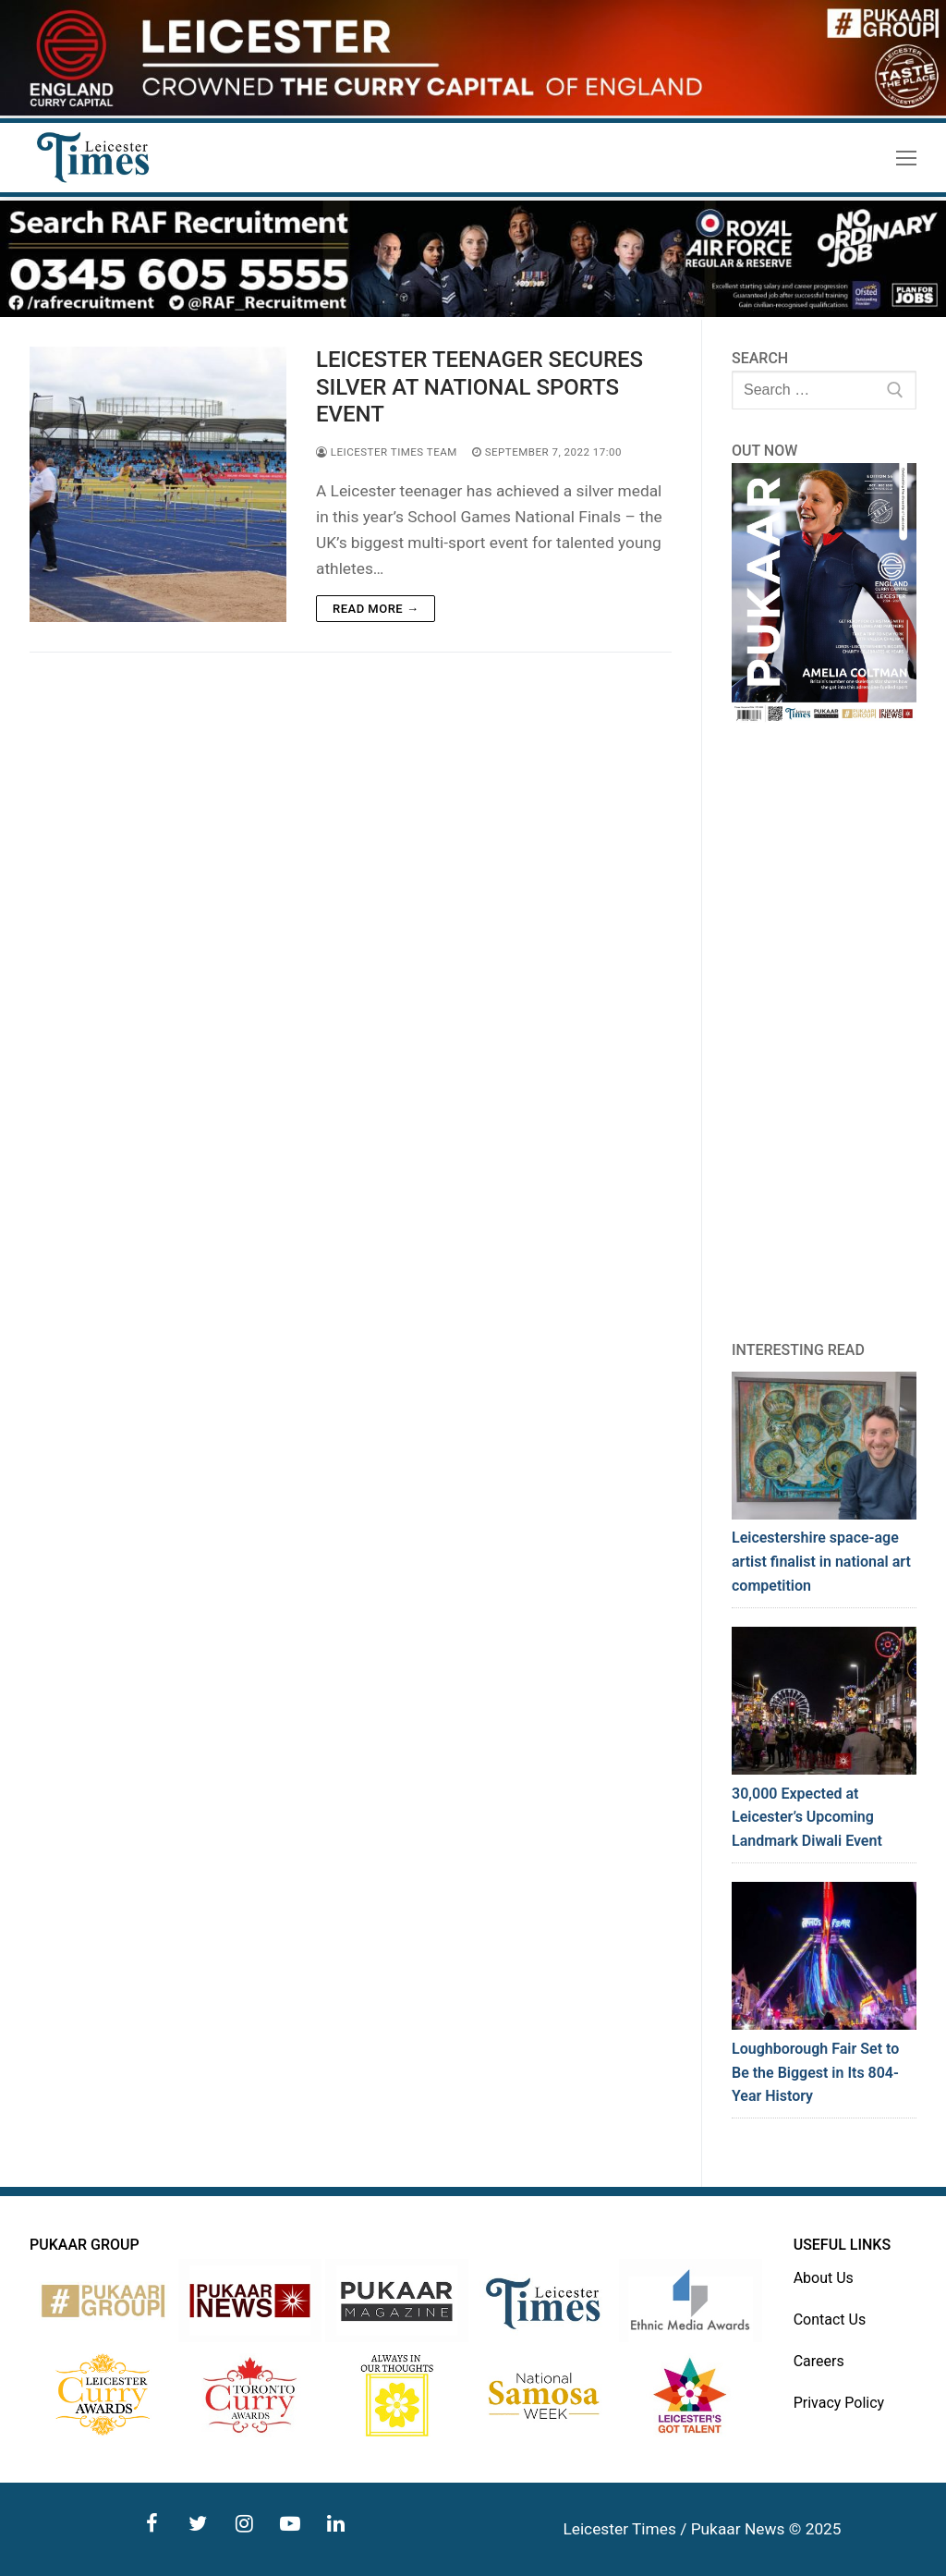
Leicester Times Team (386, 452)
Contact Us (830, 2319)
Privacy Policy (839, 2402)
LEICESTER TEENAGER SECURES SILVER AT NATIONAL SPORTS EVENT (479, 386)
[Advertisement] (824, 1031)
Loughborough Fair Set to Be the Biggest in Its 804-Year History (815, 2073)
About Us (824, 2278)
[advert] (473, 111)
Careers (819, 2361)
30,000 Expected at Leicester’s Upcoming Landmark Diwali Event (807, 1817)
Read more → (375, 609)
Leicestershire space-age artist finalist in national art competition (821, 1561)
